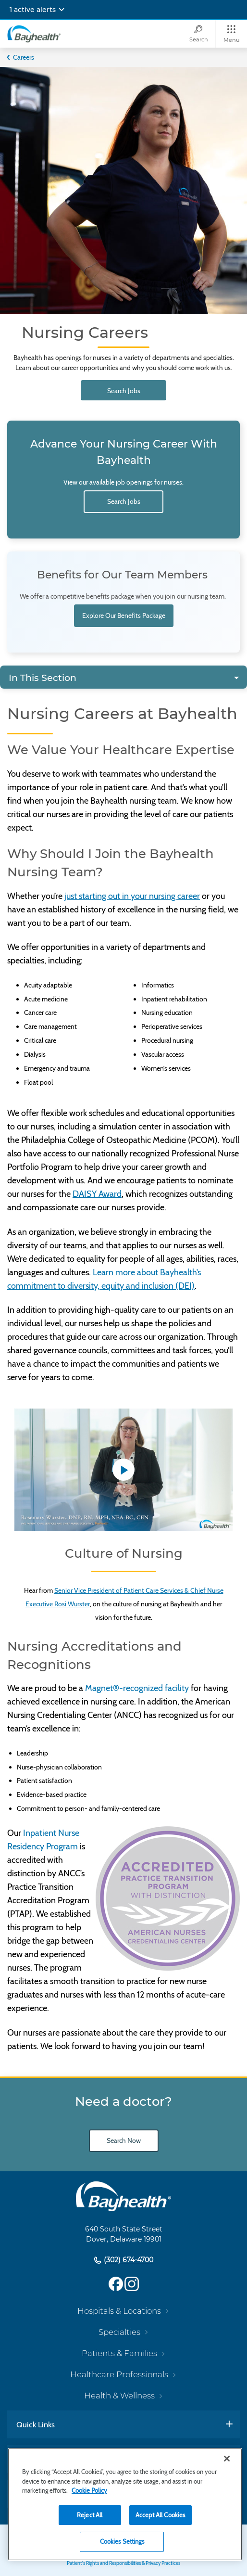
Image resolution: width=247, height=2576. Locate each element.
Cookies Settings (122, 2541)
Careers (23, 57)
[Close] (226, 2458)
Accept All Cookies (160, 2515)
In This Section (42, 677)
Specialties (119, 2332)
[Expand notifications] (61, 9)
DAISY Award (97, 1194)
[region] (125, 2504)
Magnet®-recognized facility (137, 1688)
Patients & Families (119, 2353)
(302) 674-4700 (127, 2260)
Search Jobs (123, 390)
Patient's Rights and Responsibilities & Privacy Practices (123, 2563)
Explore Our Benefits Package (123, 615)
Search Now (124, 2140)
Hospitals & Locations (119, 2311)
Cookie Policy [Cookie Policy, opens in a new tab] (89, 2490)
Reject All (89, 2515)
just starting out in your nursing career (132, 896)
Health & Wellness (119, 2395)
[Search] (198, 34)
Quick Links (35, 2424)
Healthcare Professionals (119, 2374)
